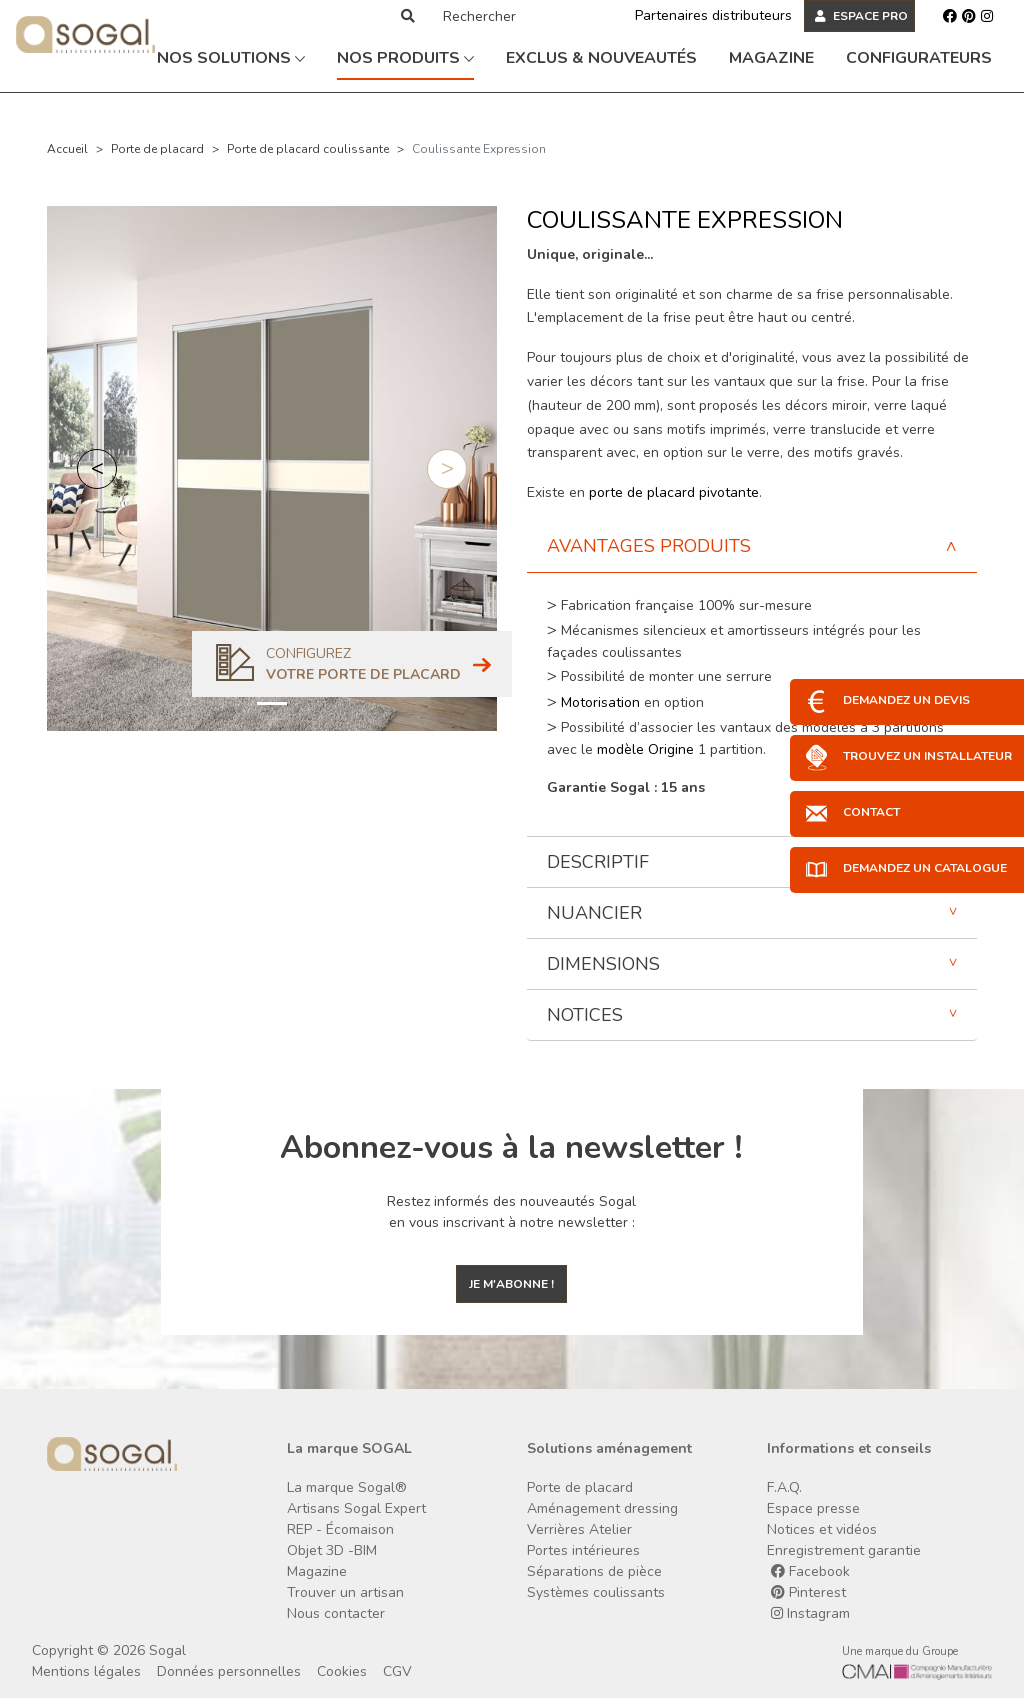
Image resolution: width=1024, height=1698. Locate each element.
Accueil (67, 149)
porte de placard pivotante (674, 492)
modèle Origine (645, 749)
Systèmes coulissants (596, 1592)
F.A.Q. (784, 1487)
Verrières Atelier (579, 1529)
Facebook (810, 1571)
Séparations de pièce (594, 1571)
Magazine (771, 58)
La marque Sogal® (347, 1487)
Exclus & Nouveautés (601, 58)
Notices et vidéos (822, 1529)
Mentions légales (86, 1671)
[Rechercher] (517, 16)
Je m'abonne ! (511, 1284)
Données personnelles (229, 1671)
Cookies (342, 1671)
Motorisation (602, 702)
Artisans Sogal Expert (356, 1508)
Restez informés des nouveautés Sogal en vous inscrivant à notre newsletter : (511, 1212)
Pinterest (808, 1592)
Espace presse (813, 1508)
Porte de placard (157, 149)
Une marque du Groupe (900, 1651)
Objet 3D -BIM (332, 1550)
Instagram (810, 1613)
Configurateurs (919, 58)
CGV (397, 1671)
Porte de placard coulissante (308, 149)
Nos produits (405, 58)
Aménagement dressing (602, 1508)
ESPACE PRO (861, 16)
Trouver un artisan (345, 1592)
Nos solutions (231, 58)
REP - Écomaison (340, 1529)
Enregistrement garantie (844, 1550)
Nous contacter (336, 1613)
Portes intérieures (583, 1550)
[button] (97, 469)
